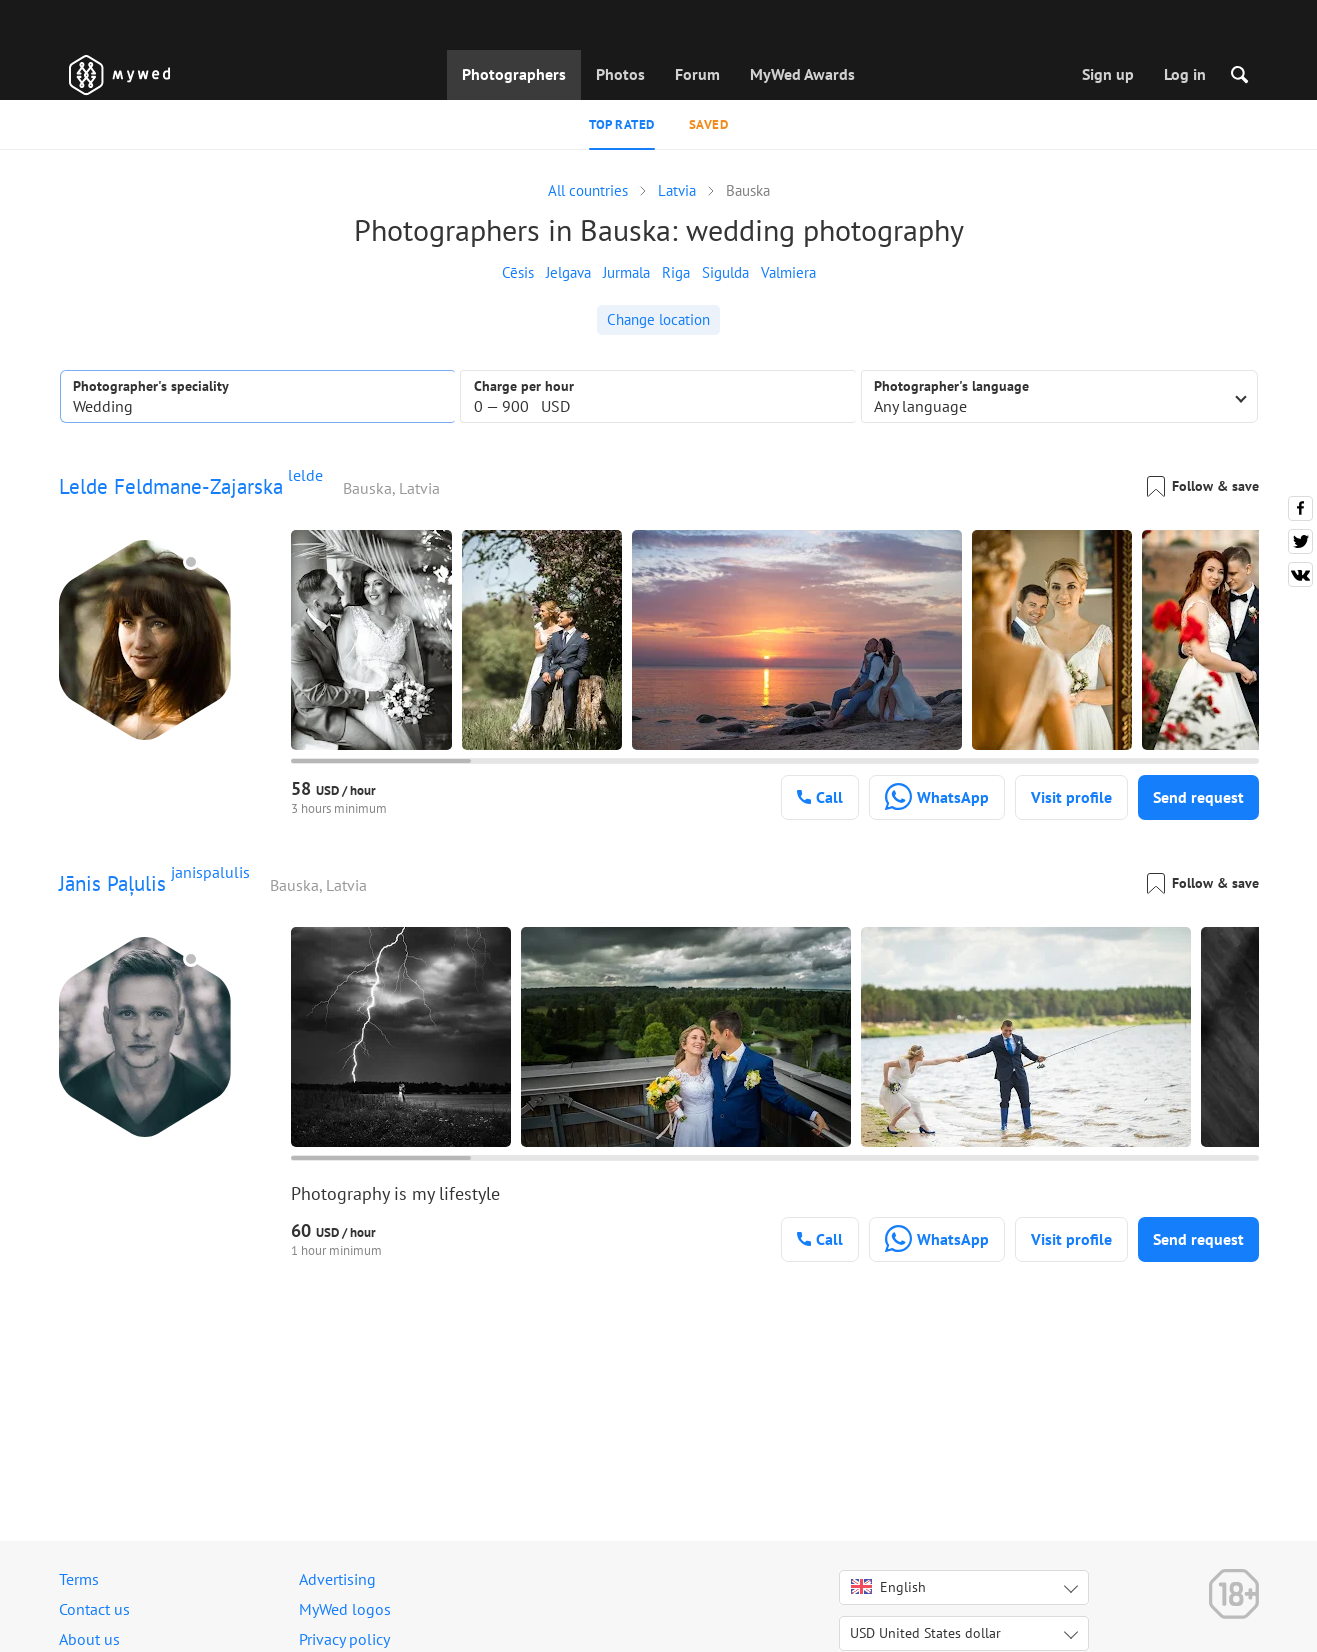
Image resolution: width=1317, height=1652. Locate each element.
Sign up (1108, 74)
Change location (658, 319)
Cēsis (518, 272)
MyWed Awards (802, 74)
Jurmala (626, 272)
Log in (1185, 74)
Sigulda (725, 272)
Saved (709, 124)
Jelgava (568, 272)
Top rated (622, 124)
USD (925, 1633)
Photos (620, 74)
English (888, 1587)
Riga (676, 272)
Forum (697, 74)
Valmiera (788, 272)
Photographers (514, 74)
